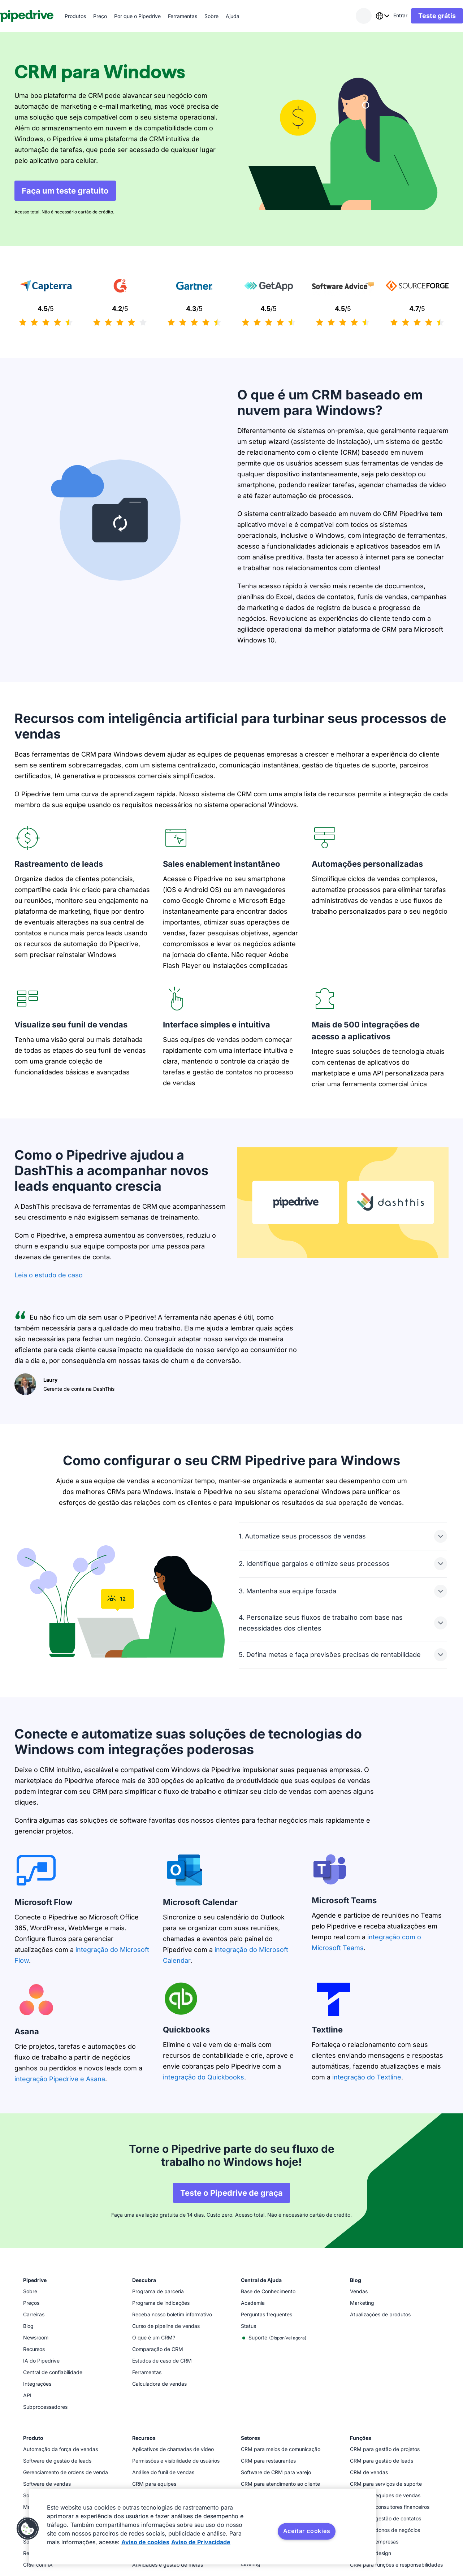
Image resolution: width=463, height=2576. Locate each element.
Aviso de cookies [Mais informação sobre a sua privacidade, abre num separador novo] (145, 2542)
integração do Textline (366, 2077)
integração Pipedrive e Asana (59, 2079)
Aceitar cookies (306, 2530)
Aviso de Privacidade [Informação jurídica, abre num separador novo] (200, 2542)
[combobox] (368, 16)
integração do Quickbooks (203, 2077)
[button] (27, 2528)
